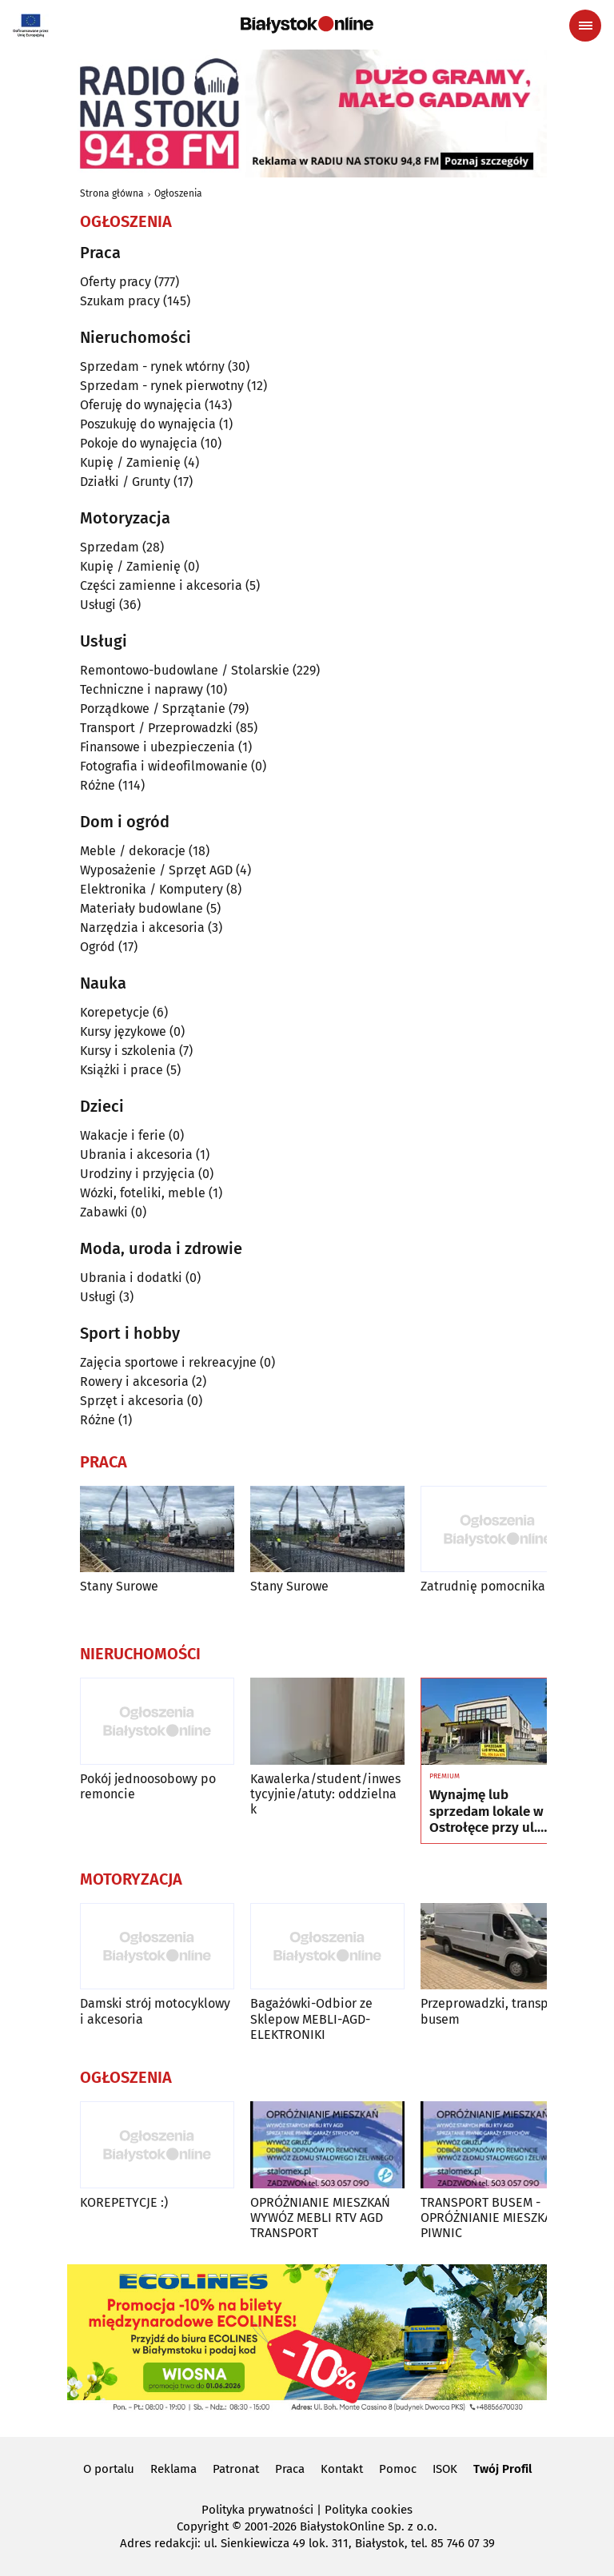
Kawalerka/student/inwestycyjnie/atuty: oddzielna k (325, 1794)
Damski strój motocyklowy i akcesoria (155, 2011)
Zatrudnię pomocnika (483, 1586)
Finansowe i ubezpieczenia (157, 746)
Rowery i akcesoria (134, 1381)
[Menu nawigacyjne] (585, 26)
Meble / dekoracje (132, 850)
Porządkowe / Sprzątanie (152, 708)
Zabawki (104, 1212)
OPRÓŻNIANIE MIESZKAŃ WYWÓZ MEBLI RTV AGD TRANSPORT (320, 2217)
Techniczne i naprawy (141, 689)
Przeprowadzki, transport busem (493, 2011)
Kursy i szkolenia (128, 1050)
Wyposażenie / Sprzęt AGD (156, 870)
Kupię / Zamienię (130, 462)
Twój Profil (502, 2469)
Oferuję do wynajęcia (140, 404)
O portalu (108, 2469)
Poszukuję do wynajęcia (148, 424)
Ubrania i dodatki (131, 1277)
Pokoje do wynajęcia (138, 443)
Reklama (173, 2469)
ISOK (445, 2469)
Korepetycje (115, 1012)
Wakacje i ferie (122, 1135)
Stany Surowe (119, 1586)
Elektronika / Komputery (151, 889)
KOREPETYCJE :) (124, 2202)
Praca (290, 2469)
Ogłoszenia (178, 193)
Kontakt (342, 2469)
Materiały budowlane (141, 908)
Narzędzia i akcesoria (142, 927)
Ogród (97, 946)
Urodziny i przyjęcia (137, 1173)
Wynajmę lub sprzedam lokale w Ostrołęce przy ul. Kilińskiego (486, 1811)
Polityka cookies (369, 2509)
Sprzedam (109, 547)
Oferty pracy (115, 281)
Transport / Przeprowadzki (156, 727)
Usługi (98, 604)
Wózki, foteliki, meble (142, 1192)
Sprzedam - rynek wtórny (152, 366)
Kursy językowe (123, 1031)
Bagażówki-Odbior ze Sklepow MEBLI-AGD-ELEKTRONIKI (311, 2018)
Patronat (236, 2469)
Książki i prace (121, 1069)
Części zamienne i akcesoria (161, 585)
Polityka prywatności (257, 2509)
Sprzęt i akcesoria (132, 1400)
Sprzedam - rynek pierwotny (162, 385)
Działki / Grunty (125, 481)
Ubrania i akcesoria (136, 1154)
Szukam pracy (120, 301)
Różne (97, 785)
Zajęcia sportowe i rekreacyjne (168, 1362)
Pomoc (398, 2469)
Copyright (203, 2526)
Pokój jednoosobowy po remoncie (148, 1786)
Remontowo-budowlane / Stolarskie (184, 670)
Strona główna (112, 193)
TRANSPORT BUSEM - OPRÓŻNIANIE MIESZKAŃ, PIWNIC (492, 2217)
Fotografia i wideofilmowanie (164, 766)
